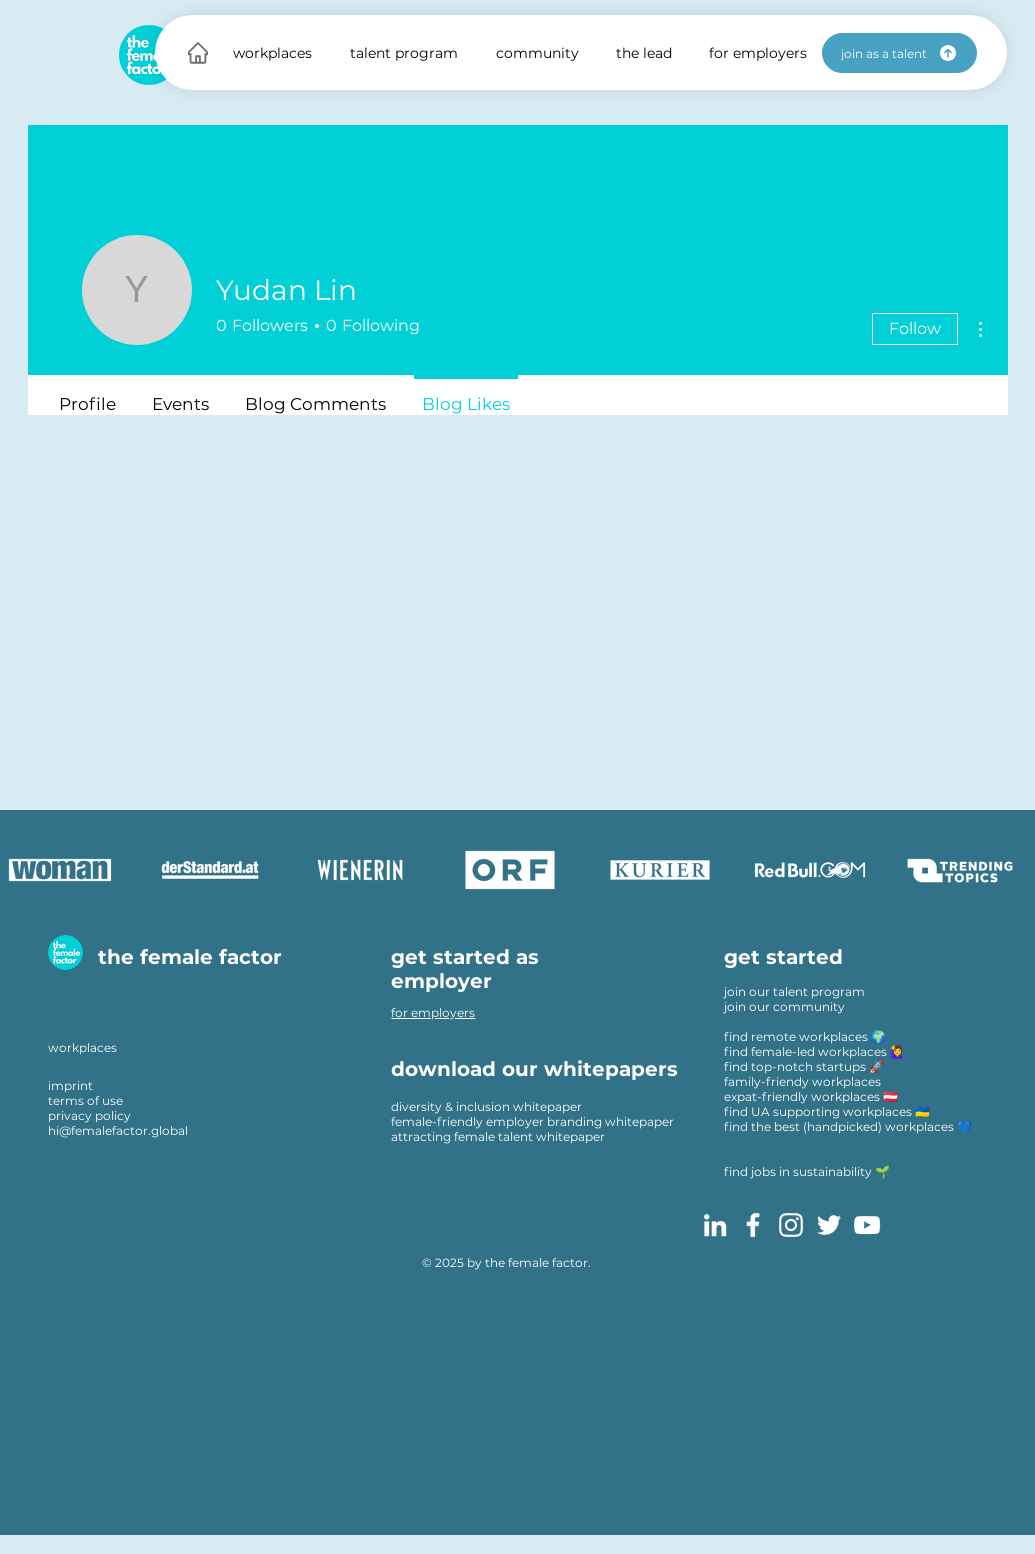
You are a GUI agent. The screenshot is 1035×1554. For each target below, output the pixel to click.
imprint (70, 1085)
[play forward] (1010, 870)
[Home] (198, 52)
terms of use (85, 1100)
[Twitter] (829, 1225)
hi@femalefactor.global (118, 1130)
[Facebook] (753, 1225)
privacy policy (89, 1115)
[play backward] (25, 870)
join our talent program (794, 991)
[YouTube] (867, 1225)
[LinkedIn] (715, 1225)
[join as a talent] (899, 53)
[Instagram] (791, 1225)
